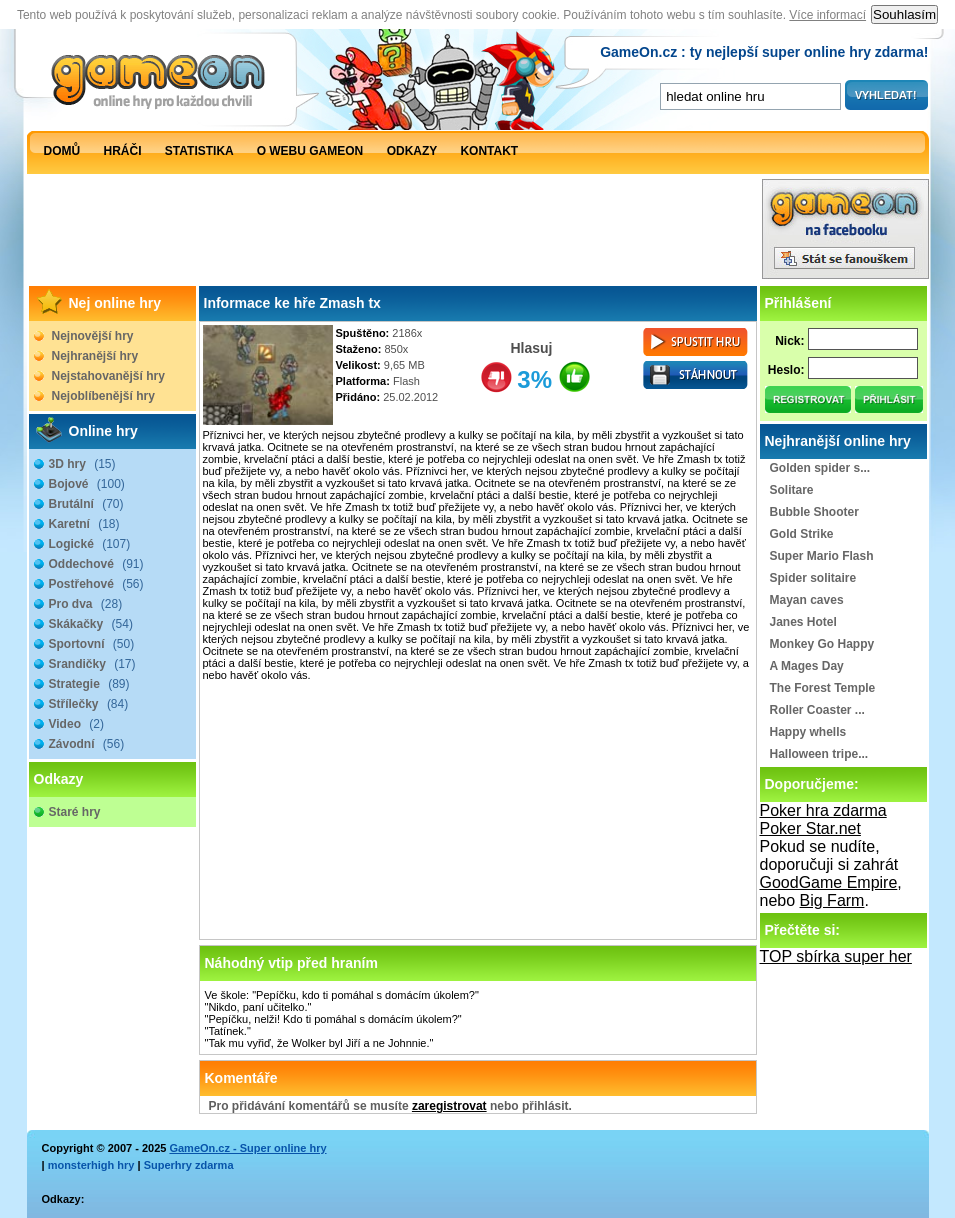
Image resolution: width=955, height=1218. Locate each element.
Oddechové (96, 564)
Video (76, 724)
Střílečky (89, 704)
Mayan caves (807, 600)
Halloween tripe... (819, 754)
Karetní (84, 524)
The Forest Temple (823, 688)
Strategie (89, 684)
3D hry (82, 464)
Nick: (789, 341)
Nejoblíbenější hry (103, 396)
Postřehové (96, 584)
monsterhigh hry (91, 1165)
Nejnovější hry (93, 336)
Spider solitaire (813, 578)
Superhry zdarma (189, 1165)
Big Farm (832, 900)
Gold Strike (802, 534)
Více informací (827, 15)
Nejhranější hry (95, 356)
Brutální (86, 504)
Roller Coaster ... (817, 710)
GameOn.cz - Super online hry (247, 1148)
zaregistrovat (449, 1106)
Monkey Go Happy (822, 644)
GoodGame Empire (829, 882)
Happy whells (808, 732)
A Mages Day (807, 666)
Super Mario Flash (822, 556)
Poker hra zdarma (823, 810)
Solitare (792, 490)
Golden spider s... (820, 468)
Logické (90, 544)
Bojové (87, 484)
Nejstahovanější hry (108, 376)
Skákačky (91, 624)
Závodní (87, 744)
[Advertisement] (394, 234)
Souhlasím (904, 14)
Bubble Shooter (814, 512)
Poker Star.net (810, 828)
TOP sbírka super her (836, 956)
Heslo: (786, 370)
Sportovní (92, 644)
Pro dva (86, 604)
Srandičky (92, 664)
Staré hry (75, 812)
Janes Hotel (803, 622)
